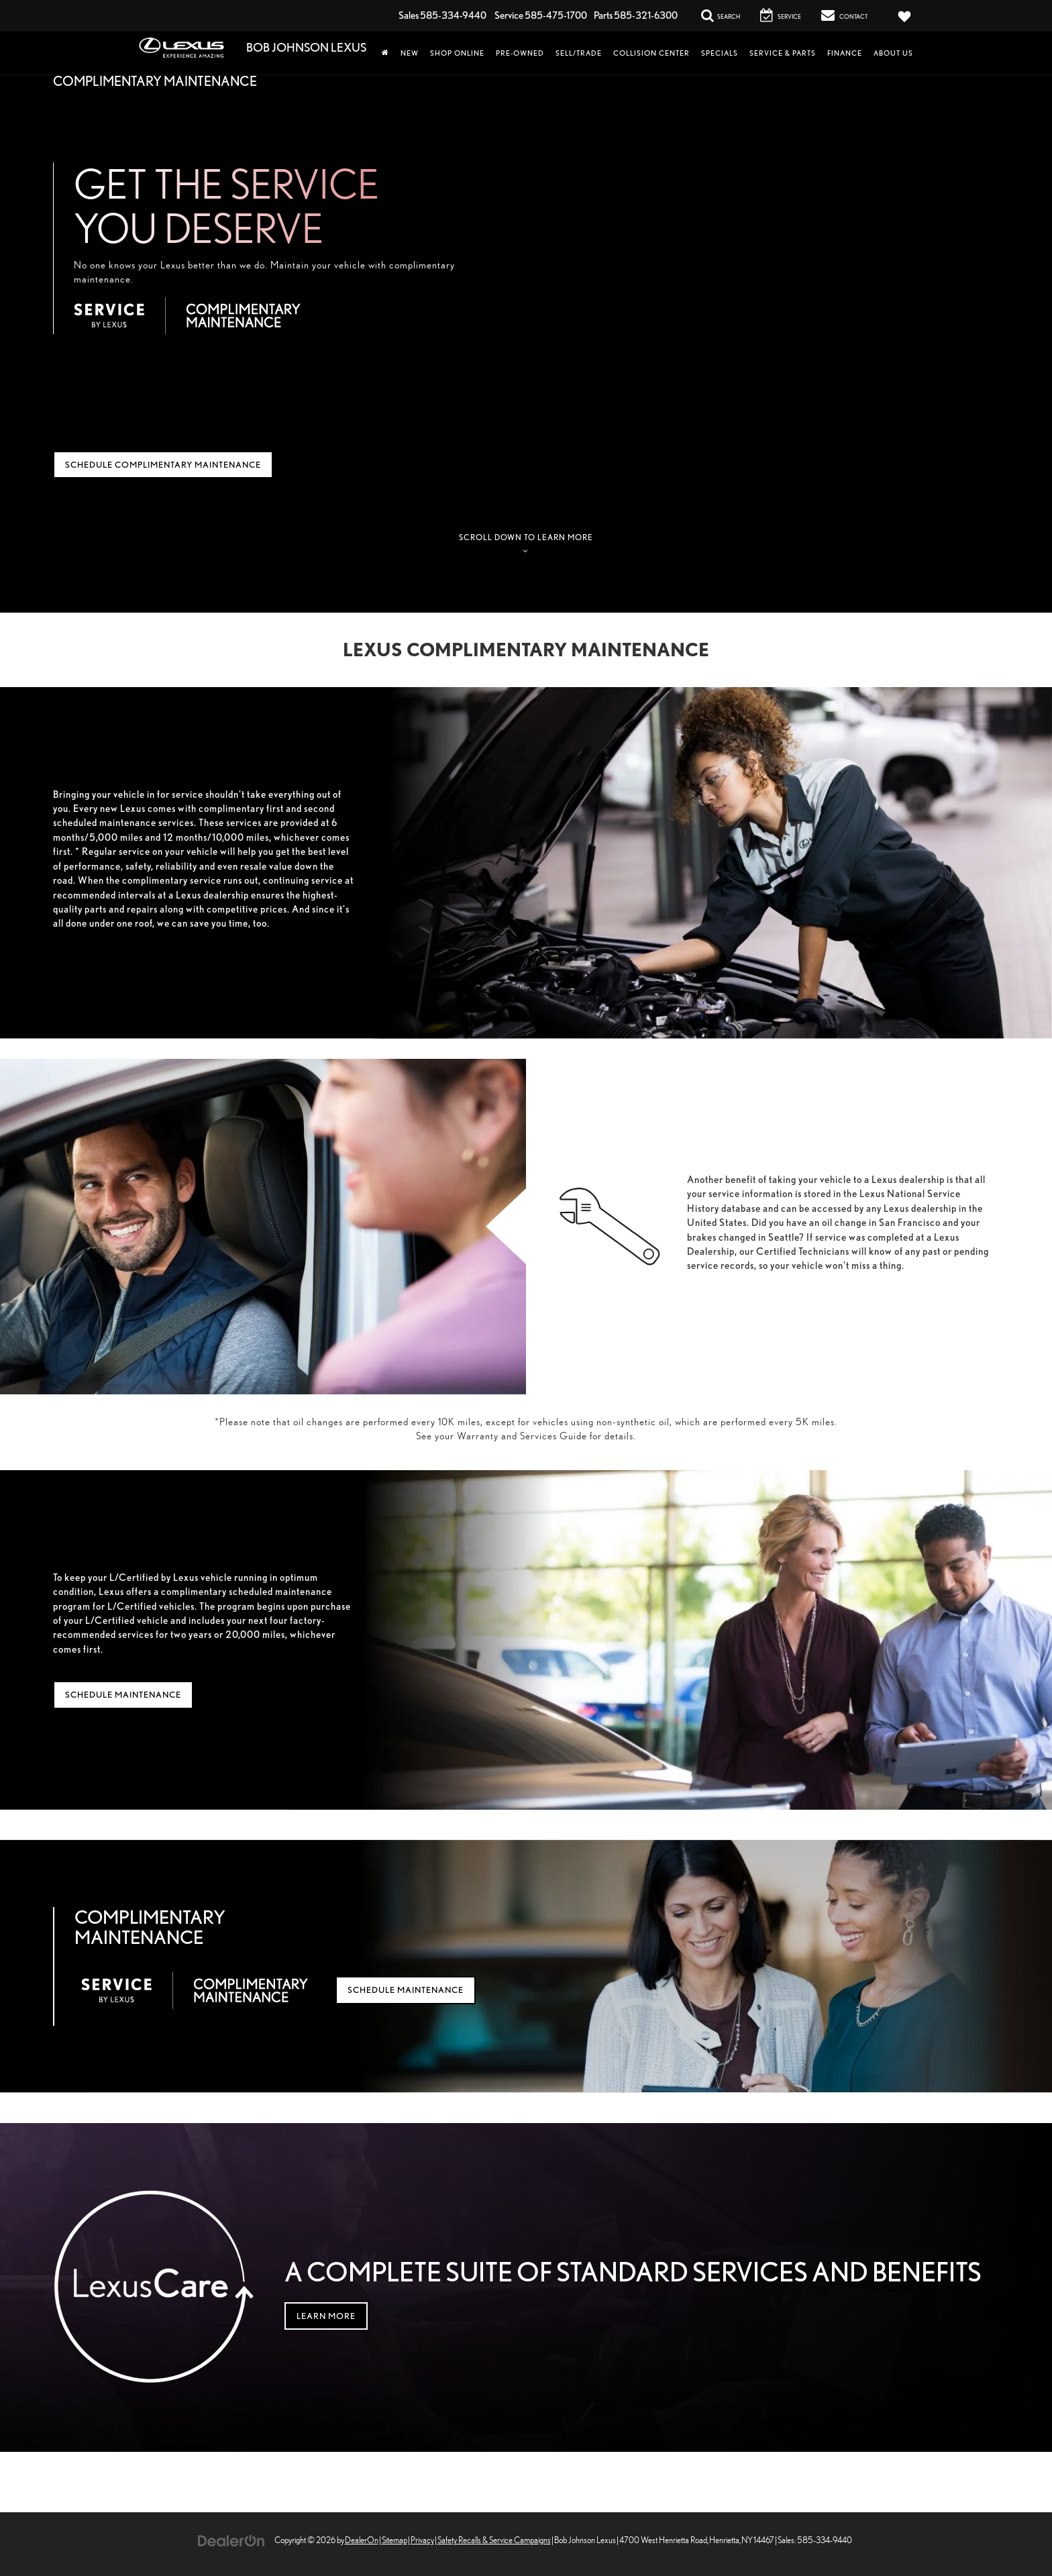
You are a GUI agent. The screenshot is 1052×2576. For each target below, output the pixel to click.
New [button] (410, 53)
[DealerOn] (231, 2539)
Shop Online (457, 53)
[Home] (385, 53)
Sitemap (394, 2540)
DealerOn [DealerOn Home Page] (361, 2540)
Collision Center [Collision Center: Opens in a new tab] (651, 53)
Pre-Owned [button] (520, 53)
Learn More (326, 2316)
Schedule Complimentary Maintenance (163, 465)
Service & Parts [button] (782, 53)
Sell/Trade (579, 53)
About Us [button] (893, 53)
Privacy (422, 2540)
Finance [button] (844, 53)
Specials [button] (719, 53)
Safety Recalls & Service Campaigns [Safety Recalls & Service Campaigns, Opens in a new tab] (494, 2540)
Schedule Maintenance (123, 1695)
